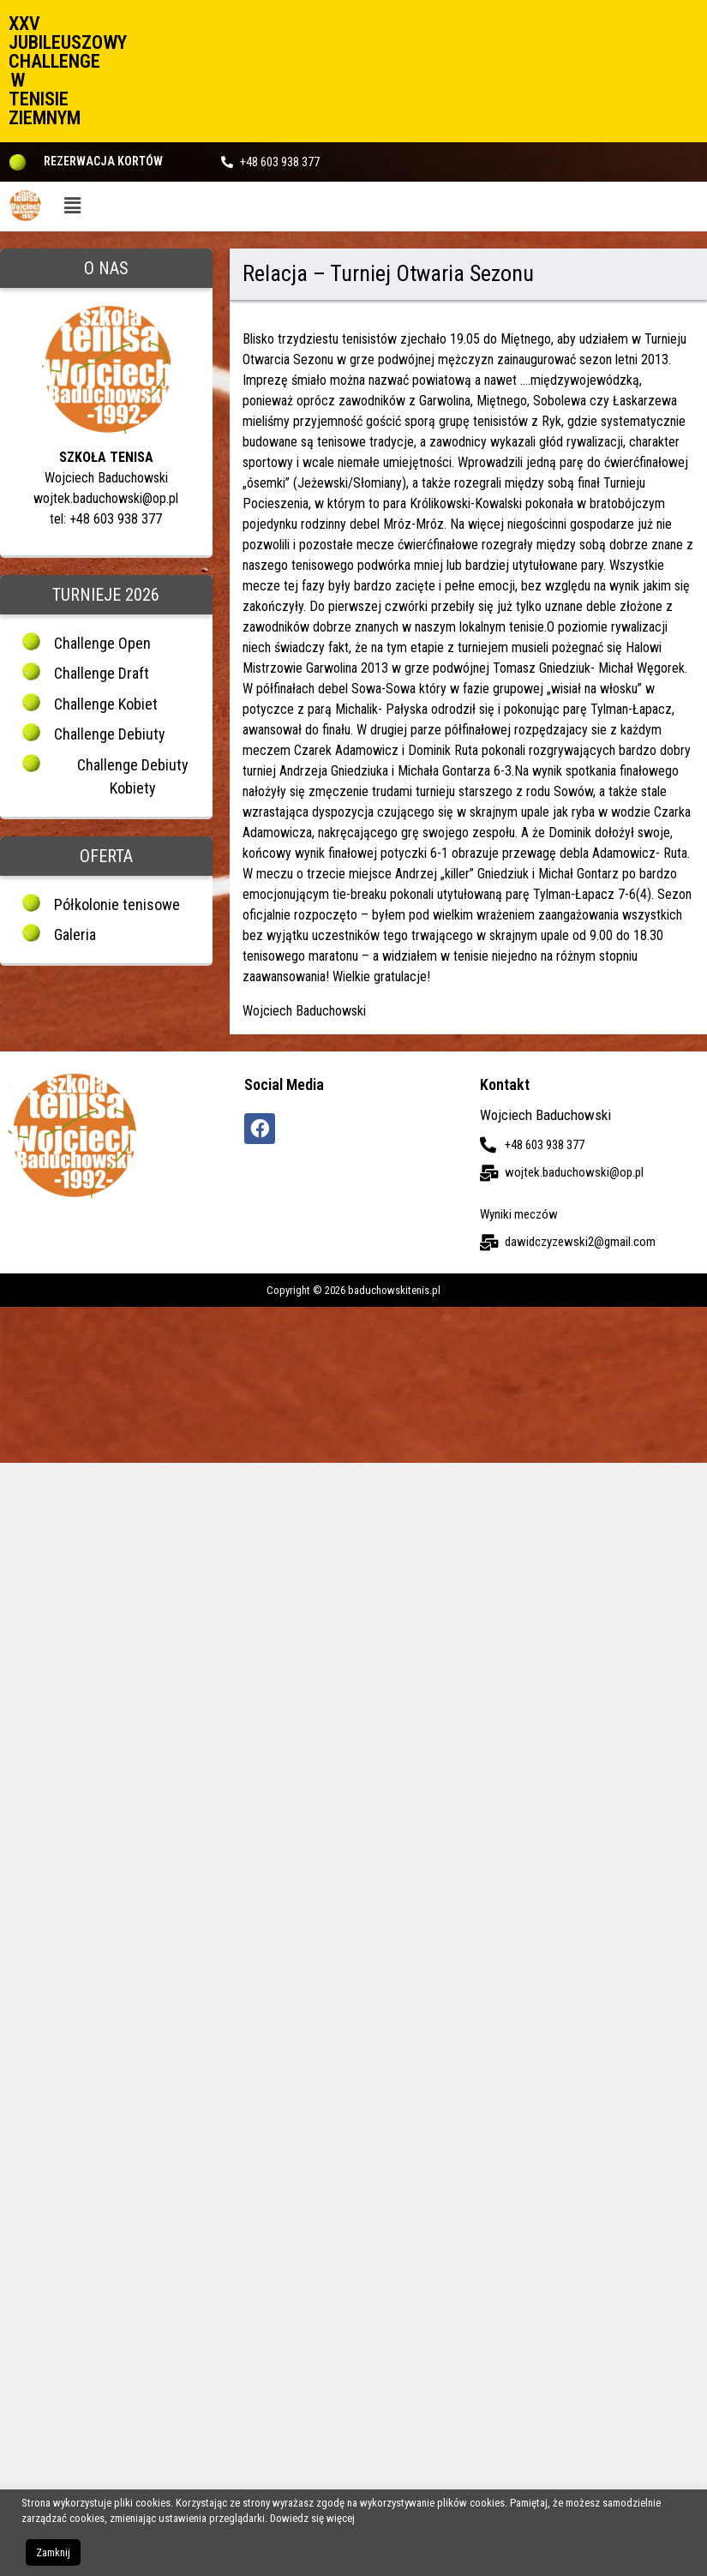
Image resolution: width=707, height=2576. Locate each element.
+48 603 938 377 (280, 162)
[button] (72, 206)
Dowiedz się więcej (312, 2518)
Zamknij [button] (53, 2552)
